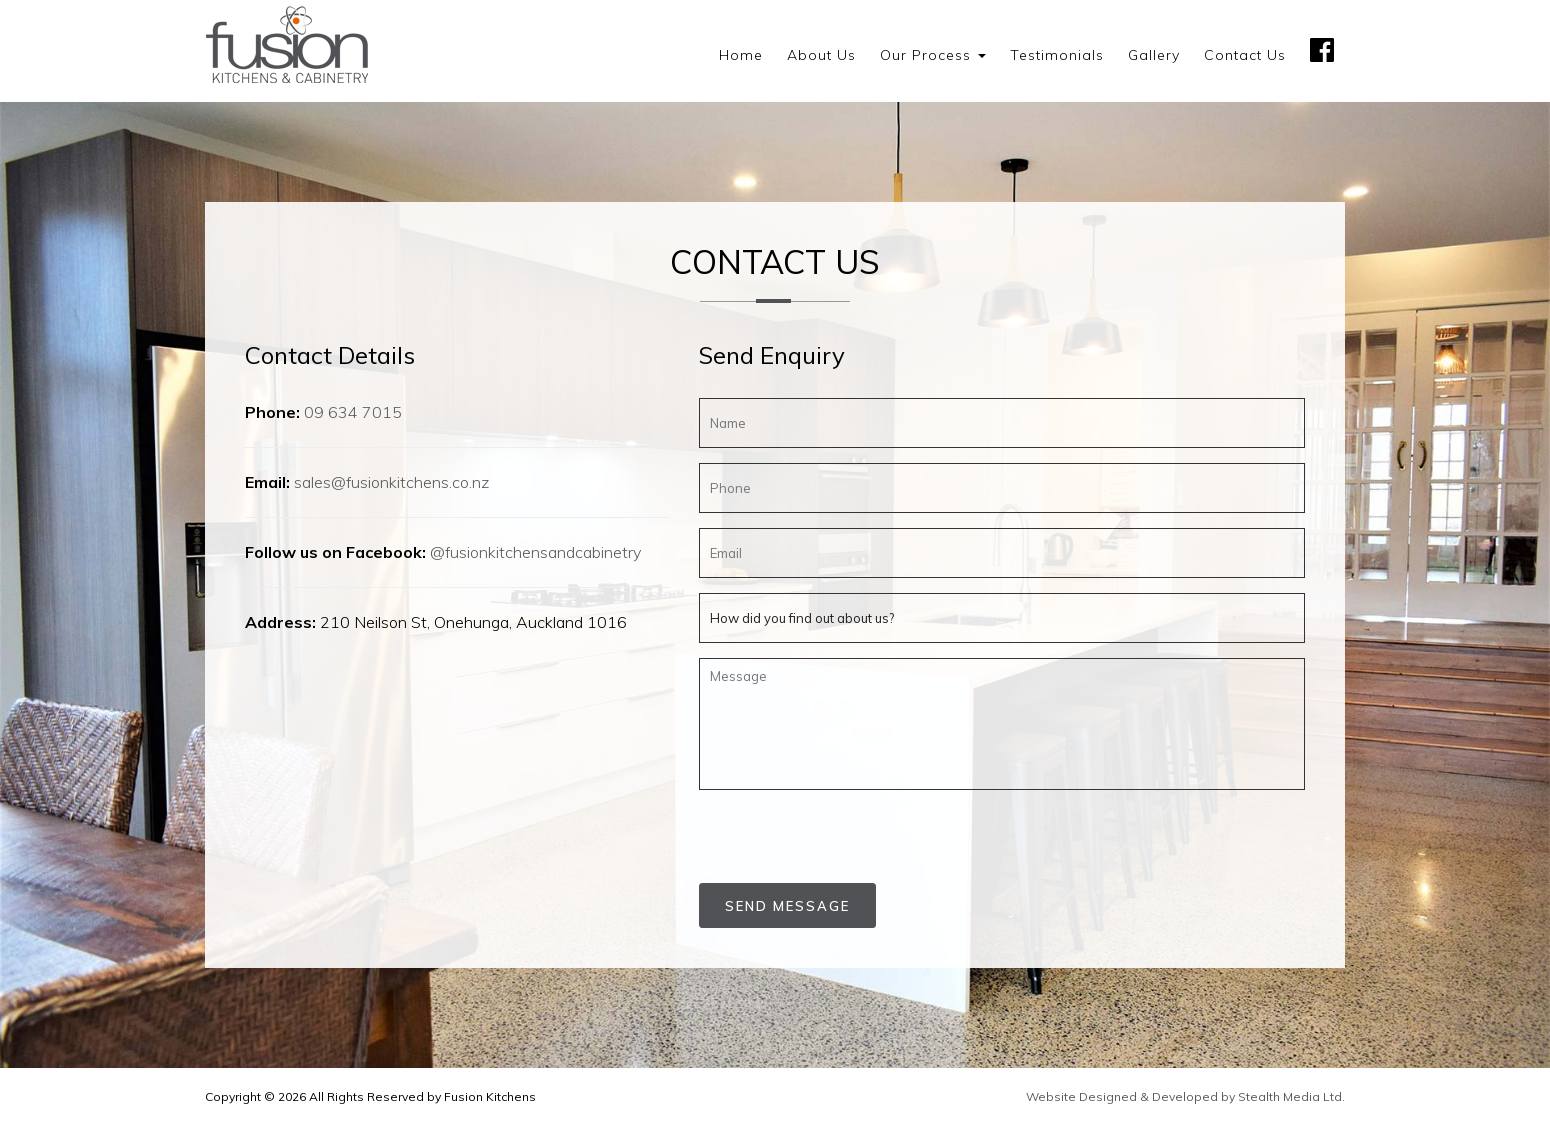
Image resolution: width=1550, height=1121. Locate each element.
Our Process (933, 55)
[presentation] (816, 835)
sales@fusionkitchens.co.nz (391, 482)
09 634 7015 (353, 412)
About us (821, 55)
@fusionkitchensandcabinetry (535, 552)
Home (741, 55)
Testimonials (1057, 55)
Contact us (1245, 55)
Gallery (1154, 55)
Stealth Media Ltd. (1291, 1096)
